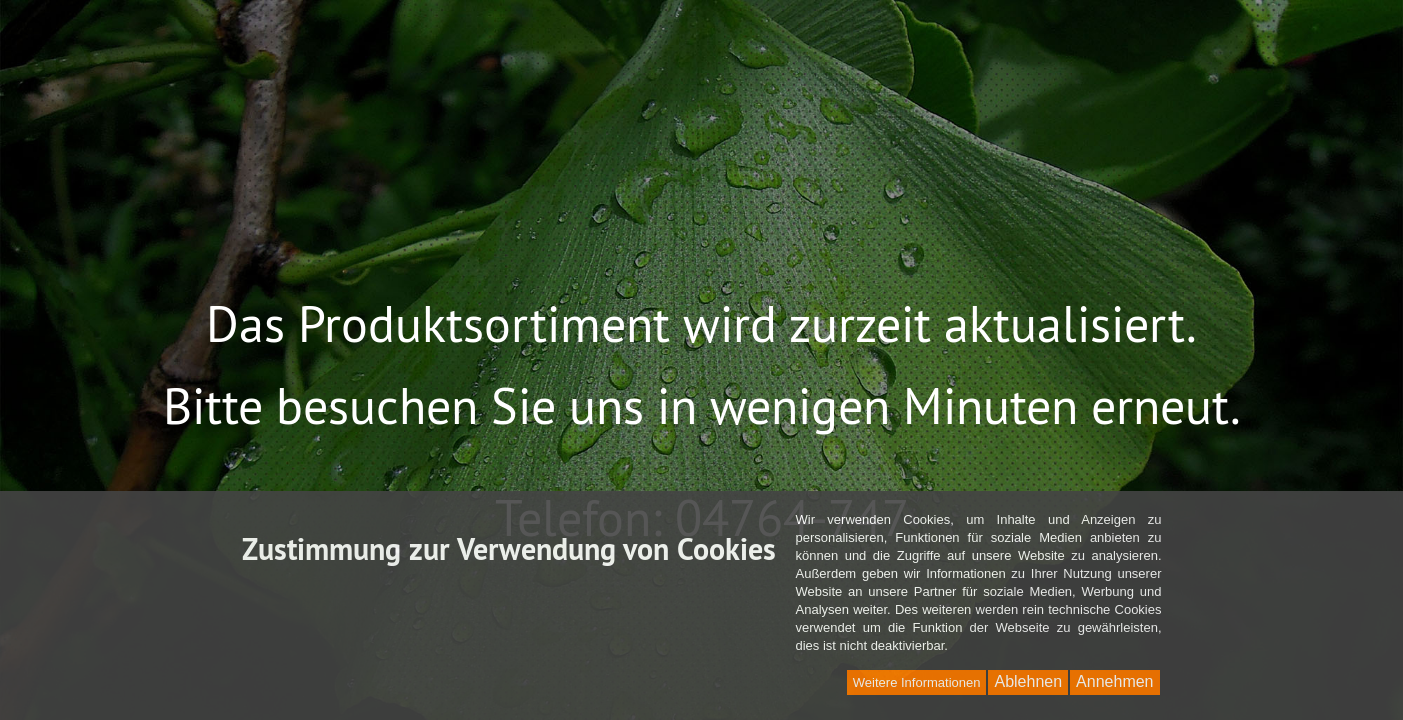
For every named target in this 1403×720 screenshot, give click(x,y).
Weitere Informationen (917, 682)
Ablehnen (1028, 681)
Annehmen (1114, 681)
